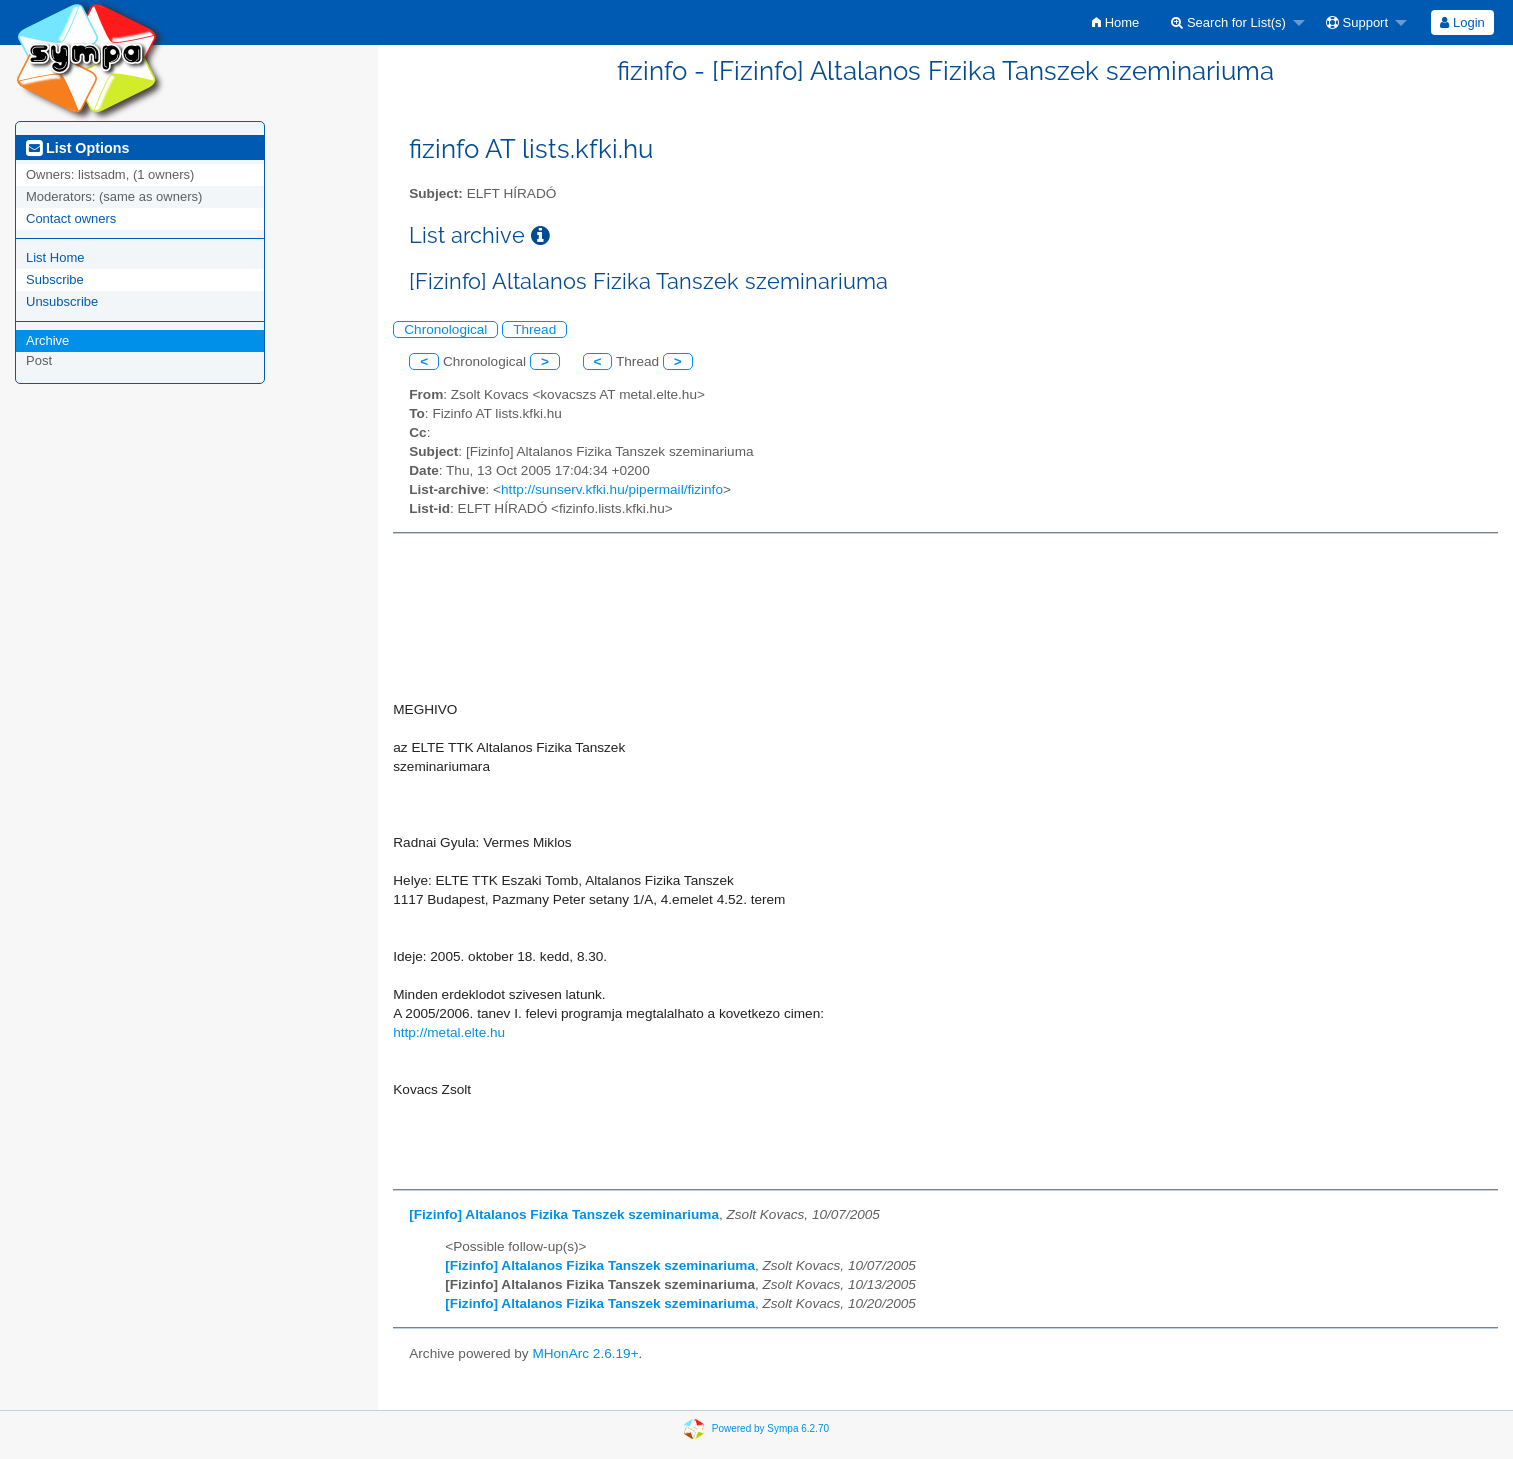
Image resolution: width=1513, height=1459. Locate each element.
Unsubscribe (62, 301)
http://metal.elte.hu (449, 1032)
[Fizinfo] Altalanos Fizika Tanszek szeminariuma (564, 1214)
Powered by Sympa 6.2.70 (770, 1428)
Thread (534, 329)
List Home (55, 257)
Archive (47, 340)
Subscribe (55, 279)
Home (1115, 22)
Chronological (445, 329)
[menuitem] (1115, 22)
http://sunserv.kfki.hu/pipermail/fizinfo (612, 489)
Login (1462, 22)
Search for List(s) (1228, 22)
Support (1357, 22)
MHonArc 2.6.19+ (585, 1353)
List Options (77, 148)
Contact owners (71, 218)
